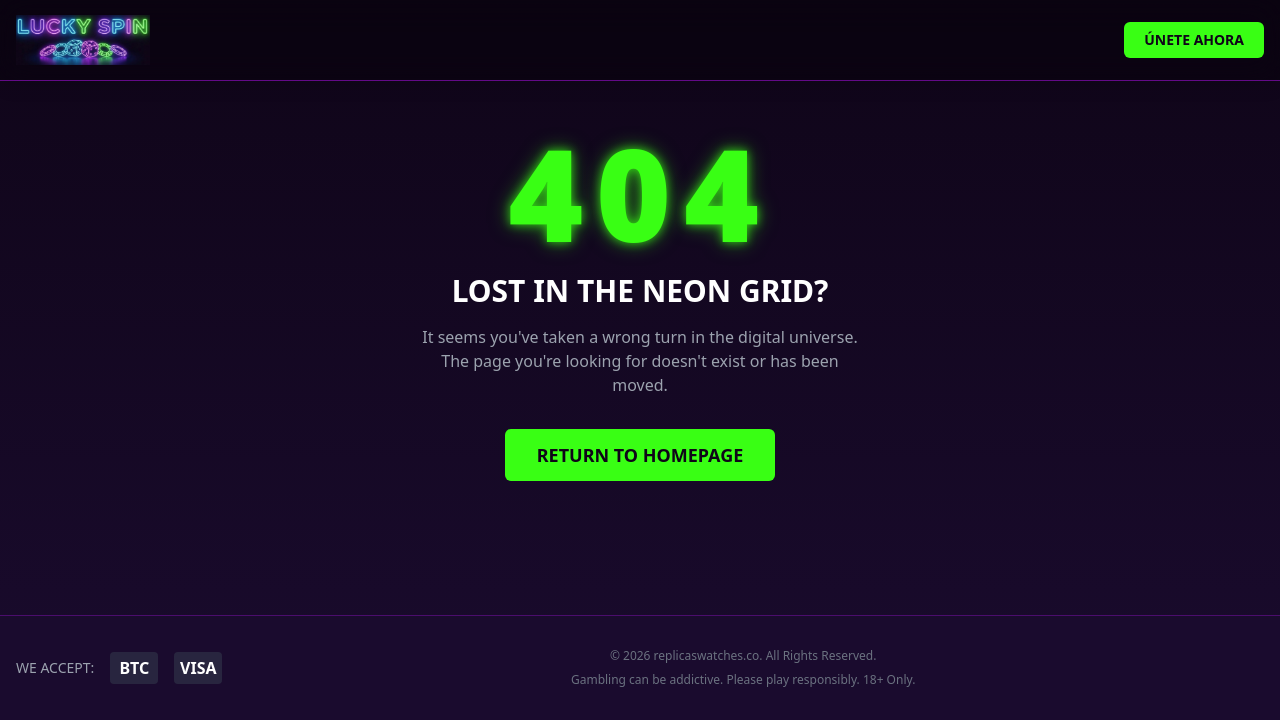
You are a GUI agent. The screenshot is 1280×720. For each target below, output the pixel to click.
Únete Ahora (1194, 39)
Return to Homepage (640, 455)
